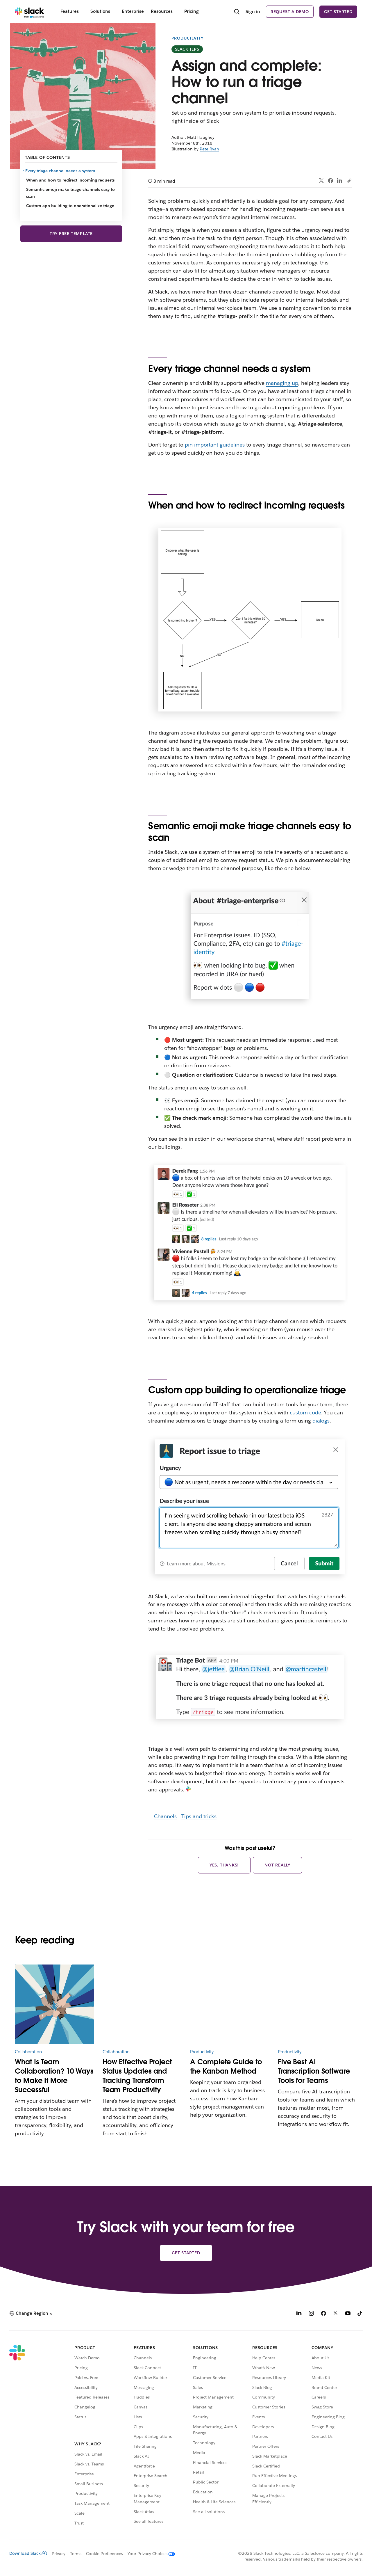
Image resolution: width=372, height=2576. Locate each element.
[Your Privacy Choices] (149, 2553)
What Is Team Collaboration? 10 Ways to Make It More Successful (54, 2075)
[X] (335, 2314)
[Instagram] (311, 2314)
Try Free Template (71, 233)
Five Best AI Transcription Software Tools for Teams (314, 2071)
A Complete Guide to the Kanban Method (226, 2066)
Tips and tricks (199, 1816)
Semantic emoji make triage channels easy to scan (70, 193)
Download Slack (28, 2553)
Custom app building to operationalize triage (70, 205)
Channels (165, 1816)
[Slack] (29, 11)
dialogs (321, 1420)
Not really (277, 1865)
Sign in (253, 11)
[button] (30, 2313)
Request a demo (290, 11)
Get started (338, 11)
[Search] (237, 12)
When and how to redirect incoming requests (70, 180)
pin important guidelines (215, 444)
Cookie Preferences (104, 2553)
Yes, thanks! (224, 1865)
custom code (305, 1412)
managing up (282, 383)
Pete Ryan (209, 149)
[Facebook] (323, 2314)
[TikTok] (360, 2314)
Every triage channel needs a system (60, 170)
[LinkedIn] (299, 2314)
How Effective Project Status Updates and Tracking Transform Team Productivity (137, 2075)
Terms (75, 2553)
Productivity (187, 38)
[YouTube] (347, 2314)
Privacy (58, 2553)
